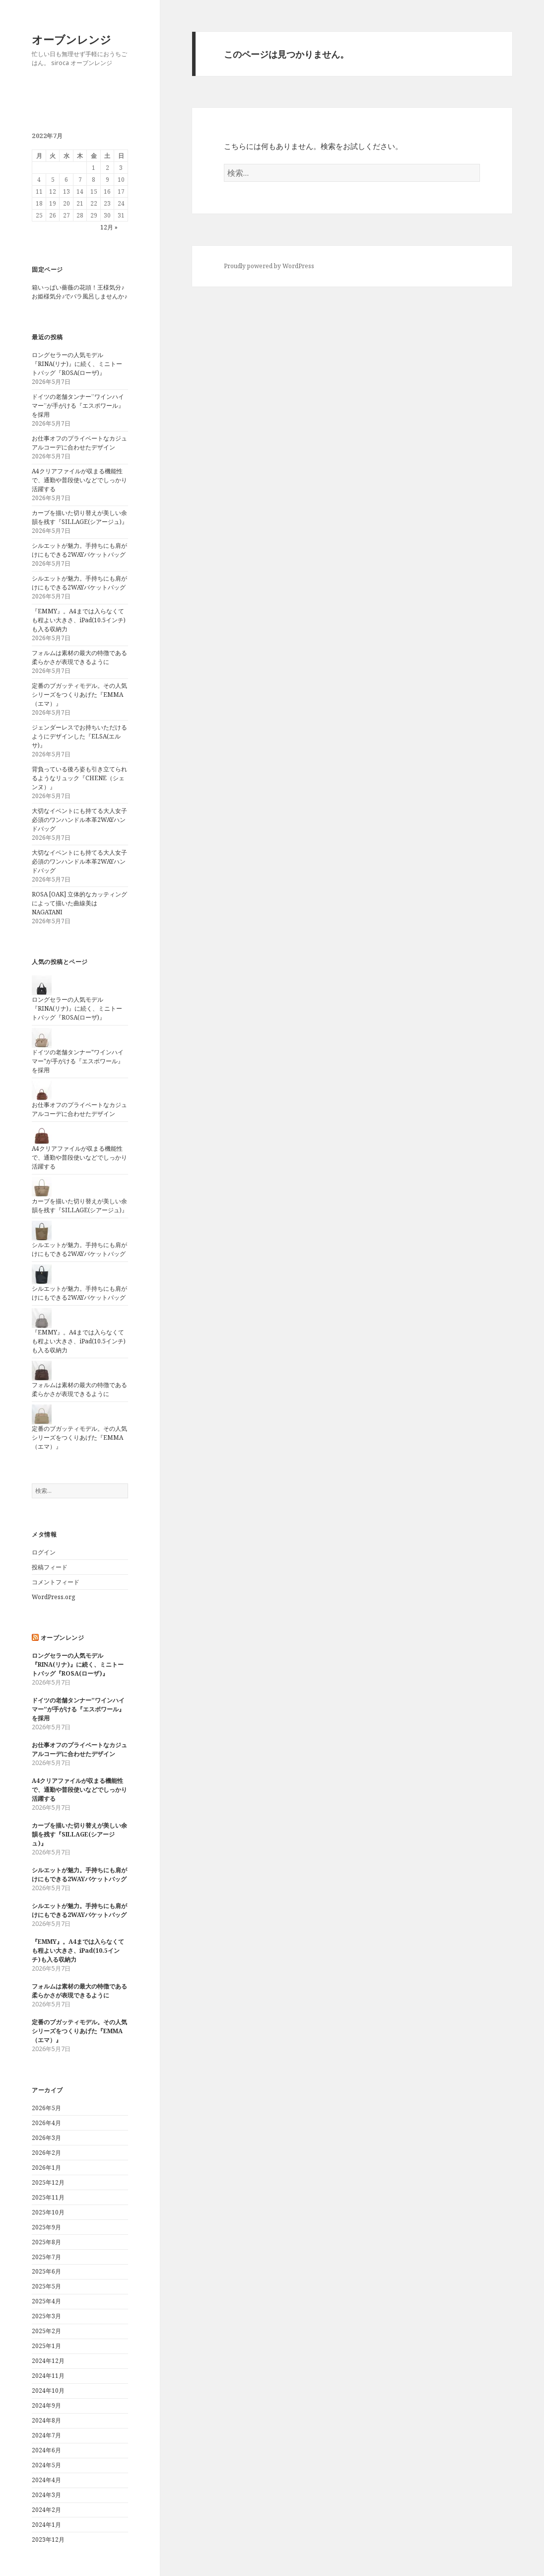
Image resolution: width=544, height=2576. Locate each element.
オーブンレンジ (71, 39)
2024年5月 (46, 2465)
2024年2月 (46, 2509)
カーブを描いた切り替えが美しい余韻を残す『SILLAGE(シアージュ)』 (80, 517)
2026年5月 (46, 2108)
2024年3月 (46, 2495)
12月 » (109, 227)
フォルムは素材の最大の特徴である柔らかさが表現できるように (79, 657)
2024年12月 (48, 2360)
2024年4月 (46, 2480)
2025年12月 (48, 2182)
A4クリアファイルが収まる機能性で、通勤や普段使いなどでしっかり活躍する (79, 480)
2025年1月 (46, 2346)
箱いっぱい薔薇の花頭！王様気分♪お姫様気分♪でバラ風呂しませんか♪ (79, 291)
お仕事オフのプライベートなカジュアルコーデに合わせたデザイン (79, 442)
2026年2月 (46, 2152)
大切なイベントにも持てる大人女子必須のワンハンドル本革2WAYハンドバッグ (79, 820)
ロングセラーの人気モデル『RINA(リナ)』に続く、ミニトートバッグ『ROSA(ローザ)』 (77, 364)
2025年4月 (46, 2301)
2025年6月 (46, 2271)
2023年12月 (48, 2539)
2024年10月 (48, 2390)
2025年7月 (46, 2257)
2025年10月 (48, 2212)
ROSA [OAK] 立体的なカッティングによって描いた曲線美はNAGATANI (79, 903)
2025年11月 (48, 2197)
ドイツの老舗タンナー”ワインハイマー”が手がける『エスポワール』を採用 (78, 405)
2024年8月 (46, 2420)
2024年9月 (46, 2405)
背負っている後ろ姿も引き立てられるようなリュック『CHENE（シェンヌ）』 (79, 778)
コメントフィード (55, 1582)
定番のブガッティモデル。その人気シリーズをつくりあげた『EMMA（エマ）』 (79, 694)
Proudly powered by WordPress (269, 266)
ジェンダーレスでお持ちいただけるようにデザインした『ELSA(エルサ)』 (79, 736)
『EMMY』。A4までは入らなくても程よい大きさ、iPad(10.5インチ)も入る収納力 (79, 620)
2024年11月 (48, 2375)
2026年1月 (46, 2167)
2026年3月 (46, 2138)
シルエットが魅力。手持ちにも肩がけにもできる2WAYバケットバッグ (79, 550)
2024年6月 (46, 2450)
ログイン (44, 1552)
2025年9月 (46, 2227)
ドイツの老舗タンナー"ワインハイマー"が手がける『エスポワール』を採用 (78, 1061)
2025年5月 (46, 2286)
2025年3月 (46, 2316)
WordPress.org (53, 1597)
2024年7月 (46, 2435)
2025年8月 (46, 2242)
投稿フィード (50, 1567)
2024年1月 (46, 2524)
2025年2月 (46, 2331)
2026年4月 (46, 2123)
